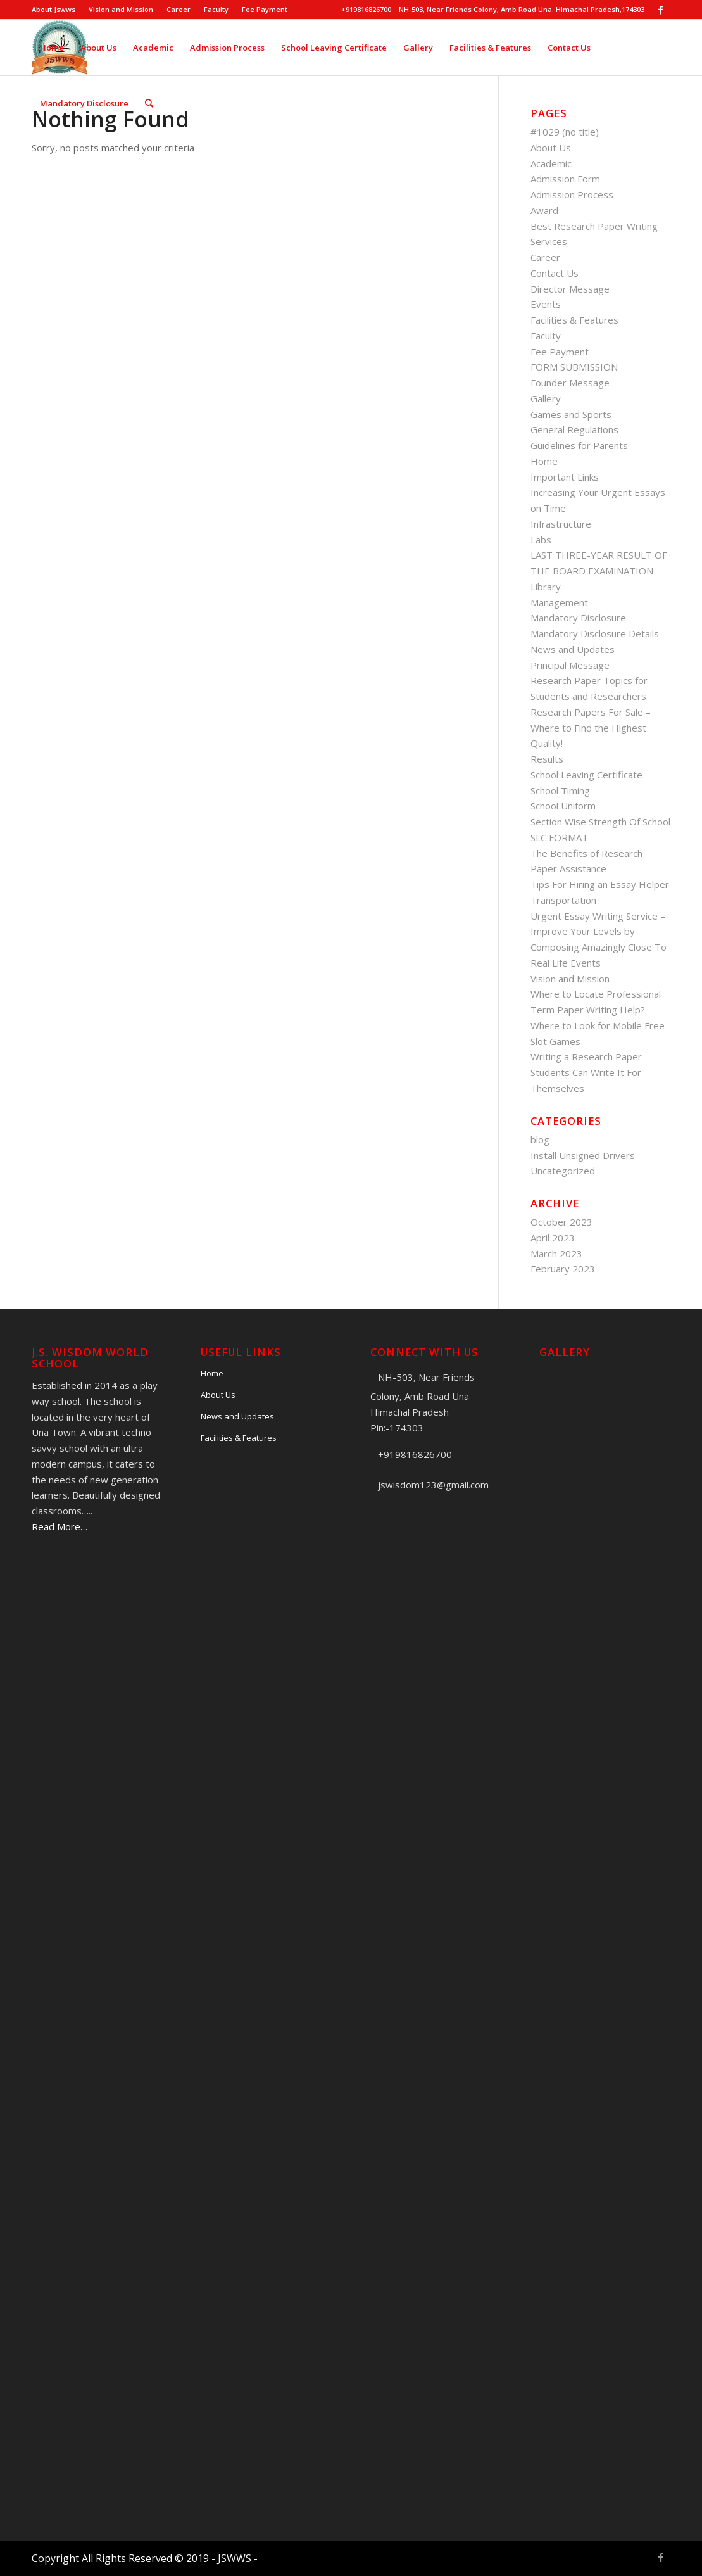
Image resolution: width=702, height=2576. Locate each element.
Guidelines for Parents (579, 445)
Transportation (563, 900)
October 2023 (561, 1221)
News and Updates (572, 649)
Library (545, 586)
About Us (550, 147)
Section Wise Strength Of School (600, 821)
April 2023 (552, 1237)
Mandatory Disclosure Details (594, 633)
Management (559, 602)
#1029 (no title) (564, 131)
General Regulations (574, 429)
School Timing (560, 790)
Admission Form (565, 178)
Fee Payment (264, 9)
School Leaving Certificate (586, 774)
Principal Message (570, 665)
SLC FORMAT (559, 837)
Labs (540, 539)
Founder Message (570, 382)
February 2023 (562, 1268)
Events (545, 304)
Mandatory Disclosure (578, 617)
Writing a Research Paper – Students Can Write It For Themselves (589, 1072)
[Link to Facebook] (660, 9)
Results (546, 758)
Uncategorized (562, 1170)
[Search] (149, 103)
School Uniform (563, 805)
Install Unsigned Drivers (582, 1155)
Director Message (570, 288)
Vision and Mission (121, 9)
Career (178, 9)
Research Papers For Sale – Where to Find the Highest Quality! (590, 728)
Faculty (216, 9)
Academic (551, 163)
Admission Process (571, 194)
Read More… (59, 1526)
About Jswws (53, 9)
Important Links (564, 477)
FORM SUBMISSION (574, 366)
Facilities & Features (574, 320)
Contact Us (554, 273)
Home (544, 461)
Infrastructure (560, 523)
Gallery (545, 398)
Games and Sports (570, 414)
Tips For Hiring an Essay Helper (599, 884)
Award (544, 210)
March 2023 (556, 1253)
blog (539, 1139)
